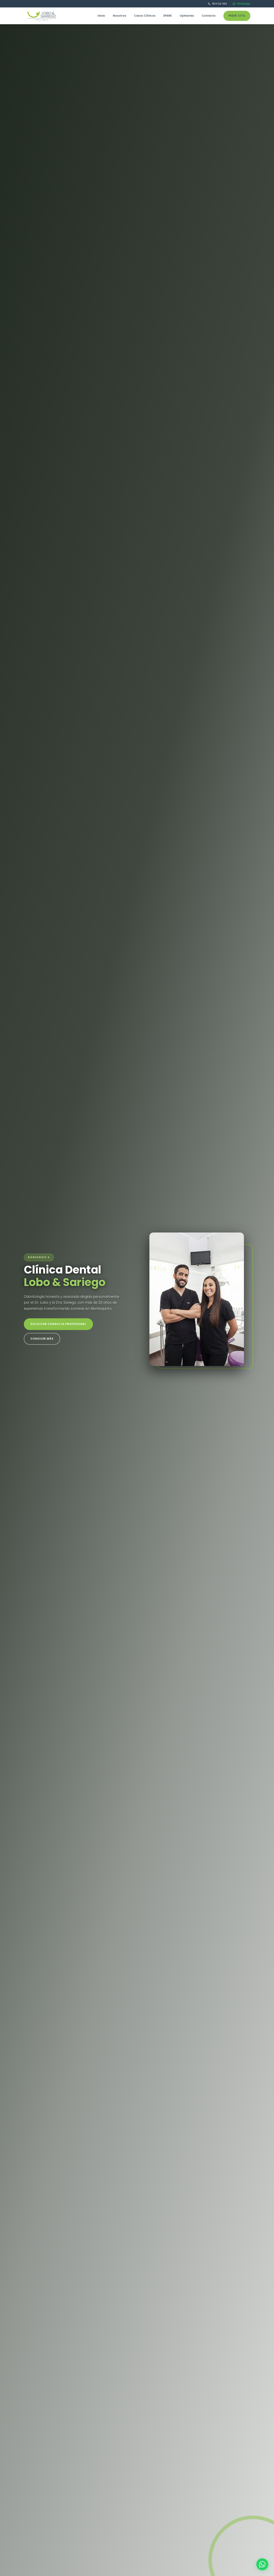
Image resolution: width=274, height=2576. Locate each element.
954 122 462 (217, 3)
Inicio (101, 16)
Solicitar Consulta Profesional (57, 1324)
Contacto (209, 16)
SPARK (167, 16)
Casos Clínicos (144, 16)
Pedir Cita (236, 16)
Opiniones (187, 16)
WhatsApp (241, 3)
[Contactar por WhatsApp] (262, 2564)
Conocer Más (40, 1339)
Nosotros (119, 16)
